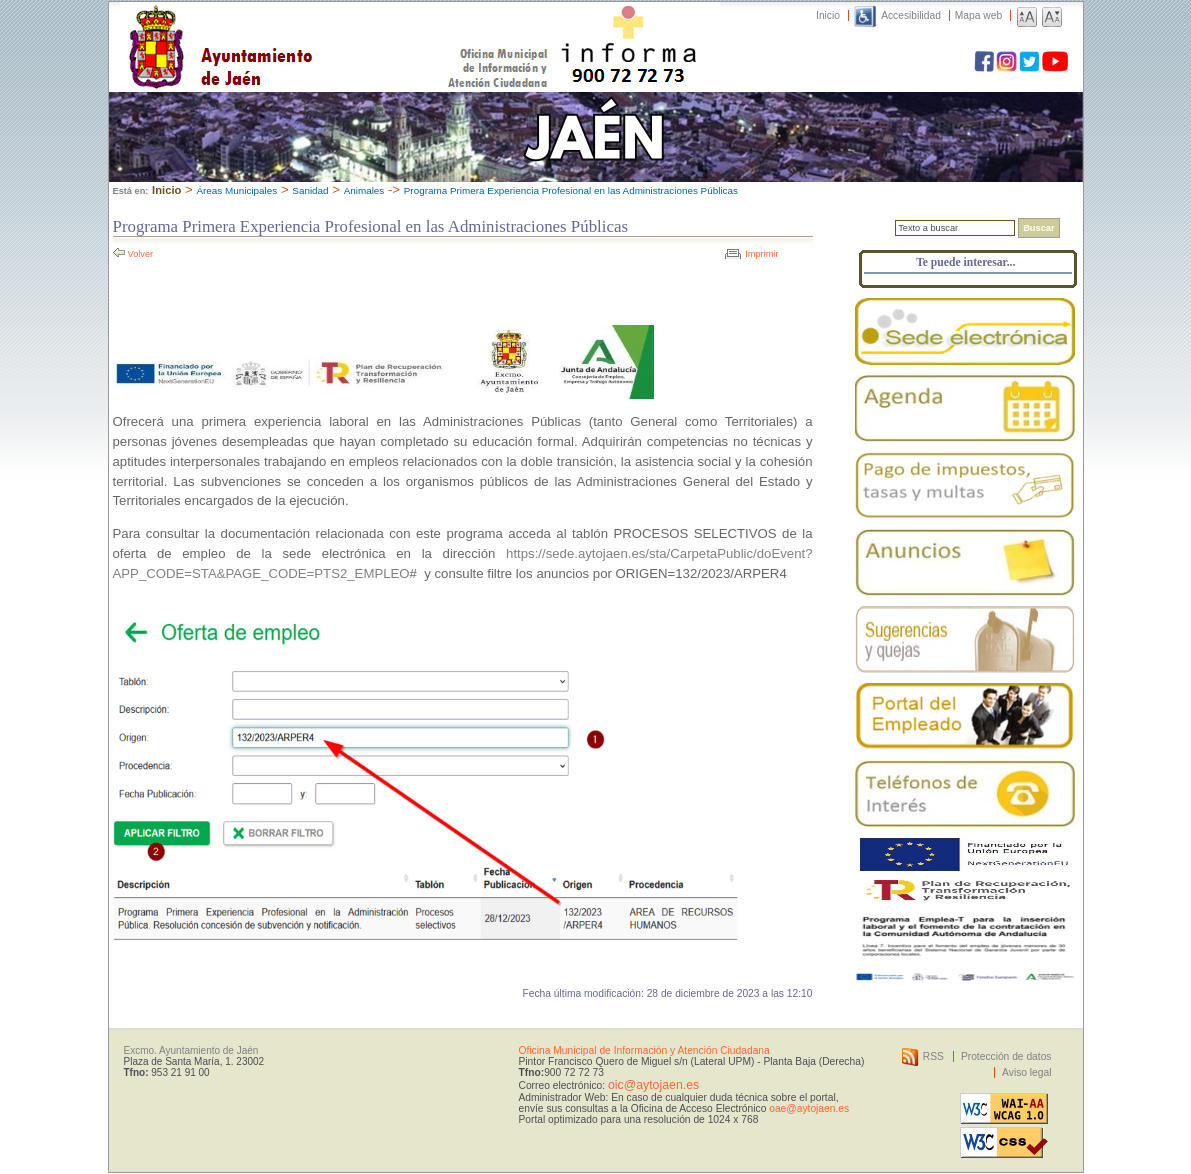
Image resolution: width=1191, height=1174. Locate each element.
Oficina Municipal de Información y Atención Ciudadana (644, 1050)
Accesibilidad (911, 15)
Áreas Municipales (236, 190)
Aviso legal (1026, 1072)
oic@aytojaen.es (653, 1085)
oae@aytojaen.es (809, 1108)
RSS (933, 1056)
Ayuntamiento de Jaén (307, 27)
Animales (364, 190)
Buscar (1038, 228)
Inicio (828, 15)
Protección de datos (1006, 1056)
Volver (141, 254)
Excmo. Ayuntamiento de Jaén (191, 1050)
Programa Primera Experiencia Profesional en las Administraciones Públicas (571, 190)
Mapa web (978, 15)
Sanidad (310, 190)
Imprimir (761, 254)
